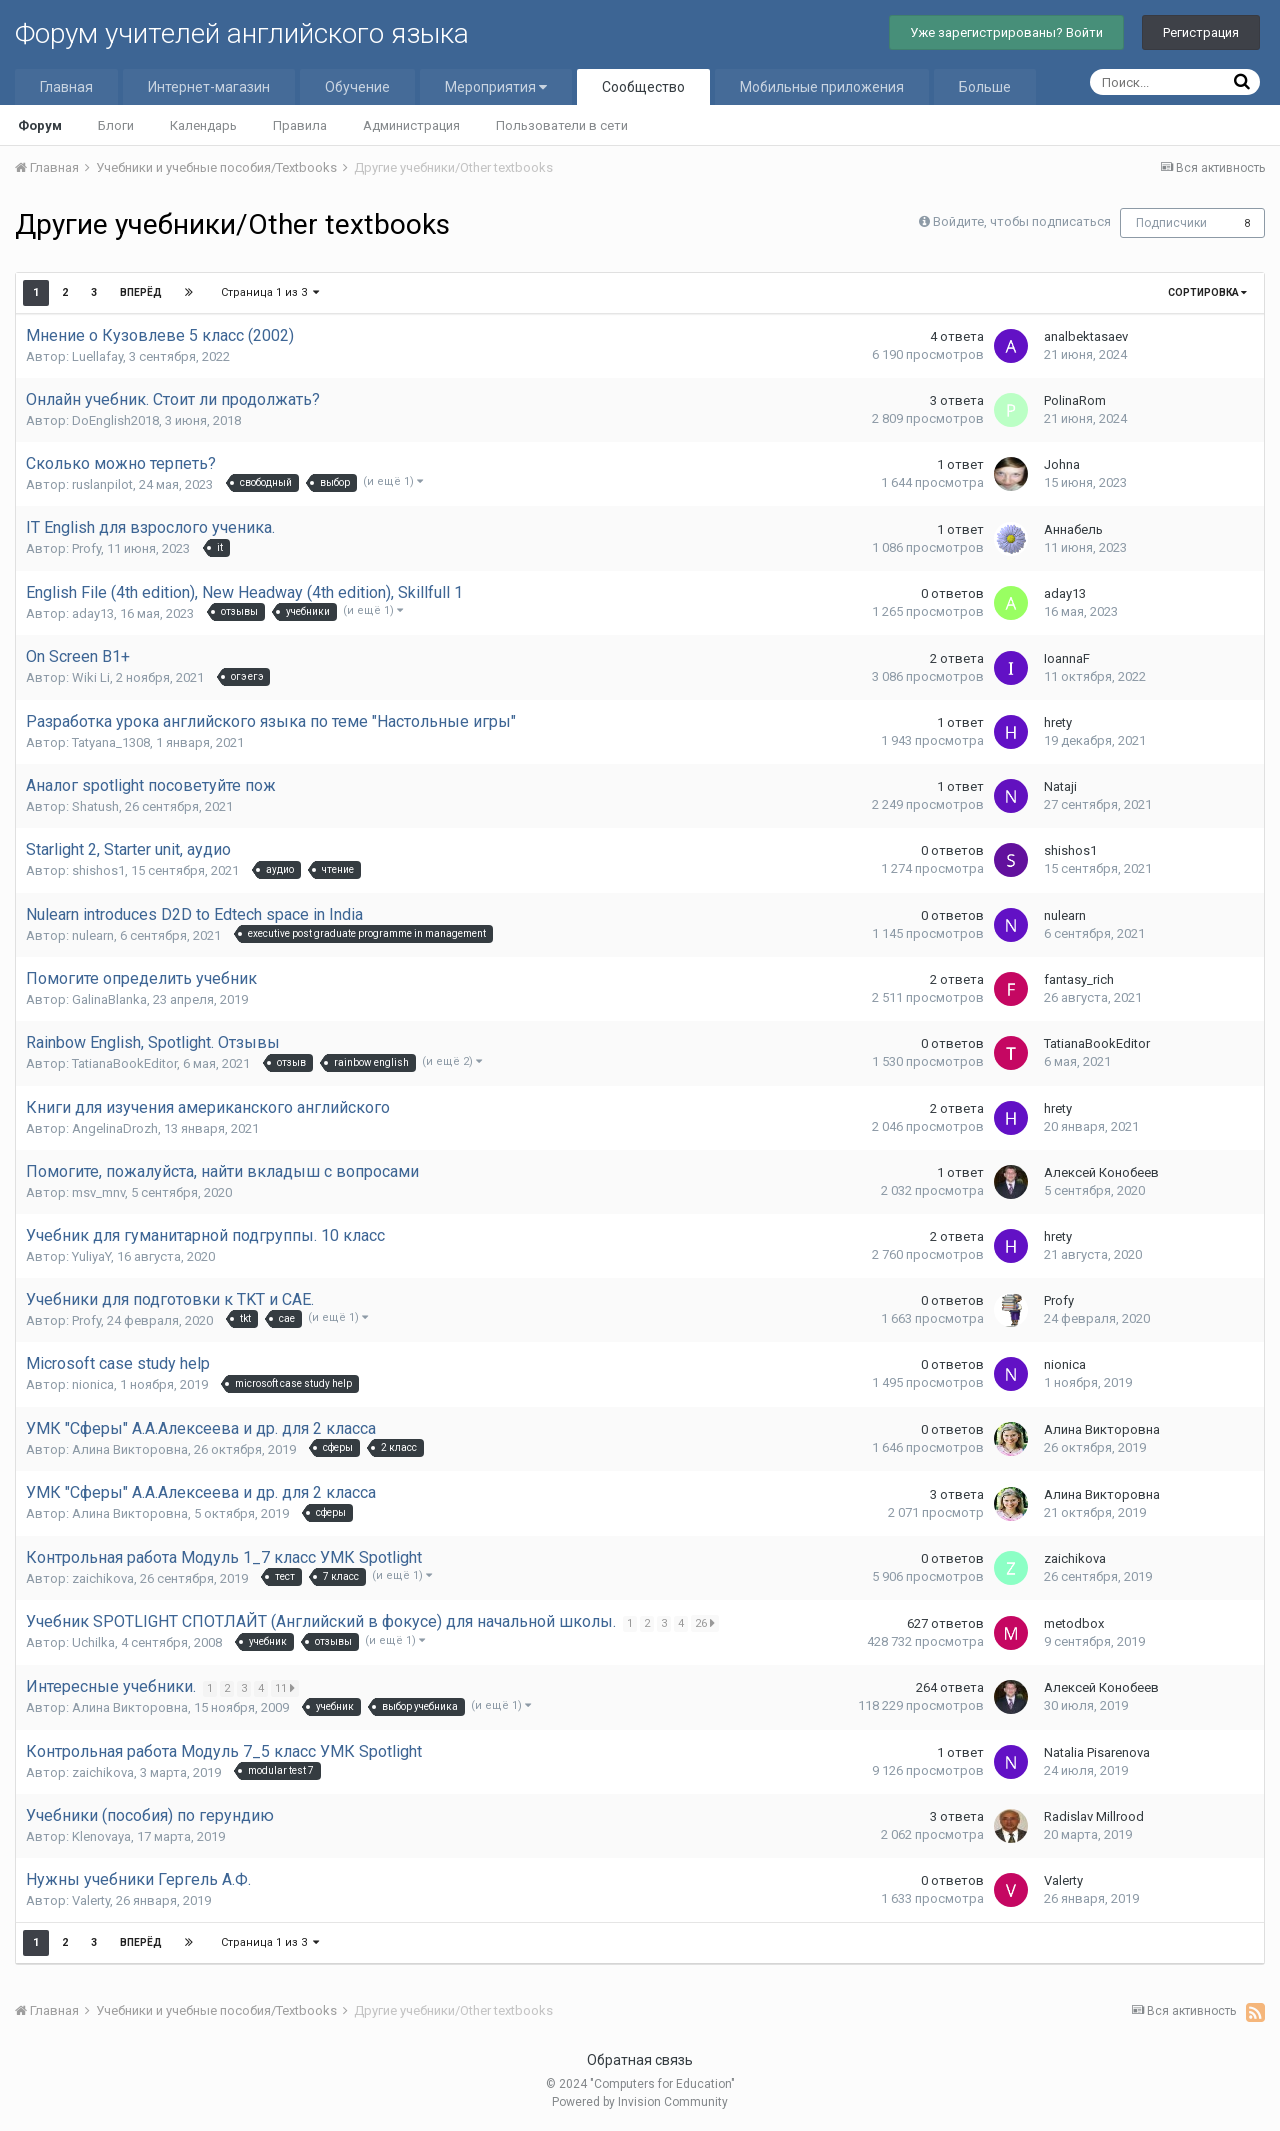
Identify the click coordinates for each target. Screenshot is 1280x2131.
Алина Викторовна (130, 1449)
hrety (1058, 722)
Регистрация (1201, 32)
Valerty (91, 1900)
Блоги (116, 125)
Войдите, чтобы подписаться (1022, 221)
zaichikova (103, 1578)
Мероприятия (496, 87)
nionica (93, 1384)
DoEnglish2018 (115, 420)
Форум (40, 125)
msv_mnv (98, 1192)
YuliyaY (91, 1256)
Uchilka (93, 1642)
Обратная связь (640, 2060)
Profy (86, 548)
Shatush (95, 806)
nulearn (93, 935)
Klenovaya (101, 1836)
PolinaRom (1075, 400)
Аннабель (1073, 529)
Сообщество (643, 87)
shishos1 (98, 870)
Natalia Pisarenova (1097, 1752)
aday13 (93, 613)
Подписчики (1171, 223)
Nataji (1060, 786)
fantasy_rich (1079, 979)
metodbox (1074, 1623)
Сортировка (1207, 292)
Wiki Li (91, 677)
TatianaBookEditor (124, 1063)
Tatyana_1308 (111, 742)
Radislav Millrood (1094, 1816)
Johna (1062, 464)
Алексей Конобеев (1101, 1172)
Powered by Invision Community (640, 2102)
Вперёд (141, 292)
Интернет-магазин (209, 87)
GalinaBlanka (109, 999)
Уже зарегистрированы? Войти (1006, 32)
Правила (300, 125)
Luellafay (97, 356)
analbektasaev (1086, 336)
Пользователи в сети (562, 125)
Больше (985, 87)
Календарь (203, 125)
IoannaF (1067, 658)
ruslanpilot (102, 484)
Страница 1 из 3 (270, 292)
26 (707, 1623)
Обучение (357, 87)
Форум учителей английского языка (242, 33)
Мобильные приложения (822, 87)
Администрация (411, 125)
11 (287, 1688)
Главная (66, 87)
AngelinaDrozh (115, 1128)
